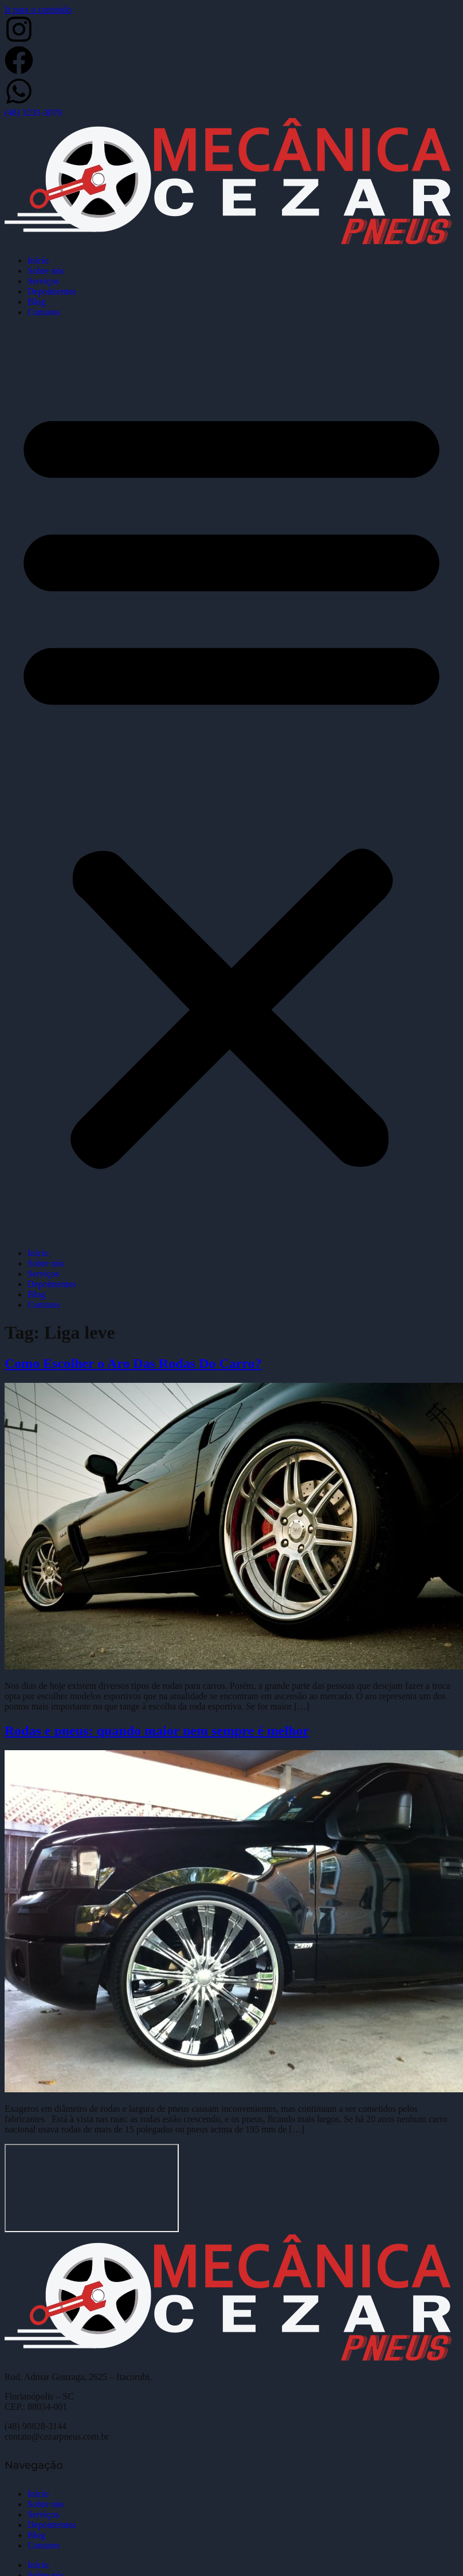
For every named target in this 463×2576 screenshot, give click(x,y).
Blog (36, 302)
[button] (231, 783)
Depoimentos (52, 291)
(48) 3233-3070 (33, 112)
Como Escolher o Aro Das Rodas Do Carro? (133, 1363)
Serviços (43, 281)
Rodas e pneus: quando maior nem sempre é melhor (157, 1730)
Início (38, 260)
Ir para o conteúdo (38, 9)
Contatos (44, 312)
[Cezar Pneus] (92, 2188)
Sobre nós (46, 271)
